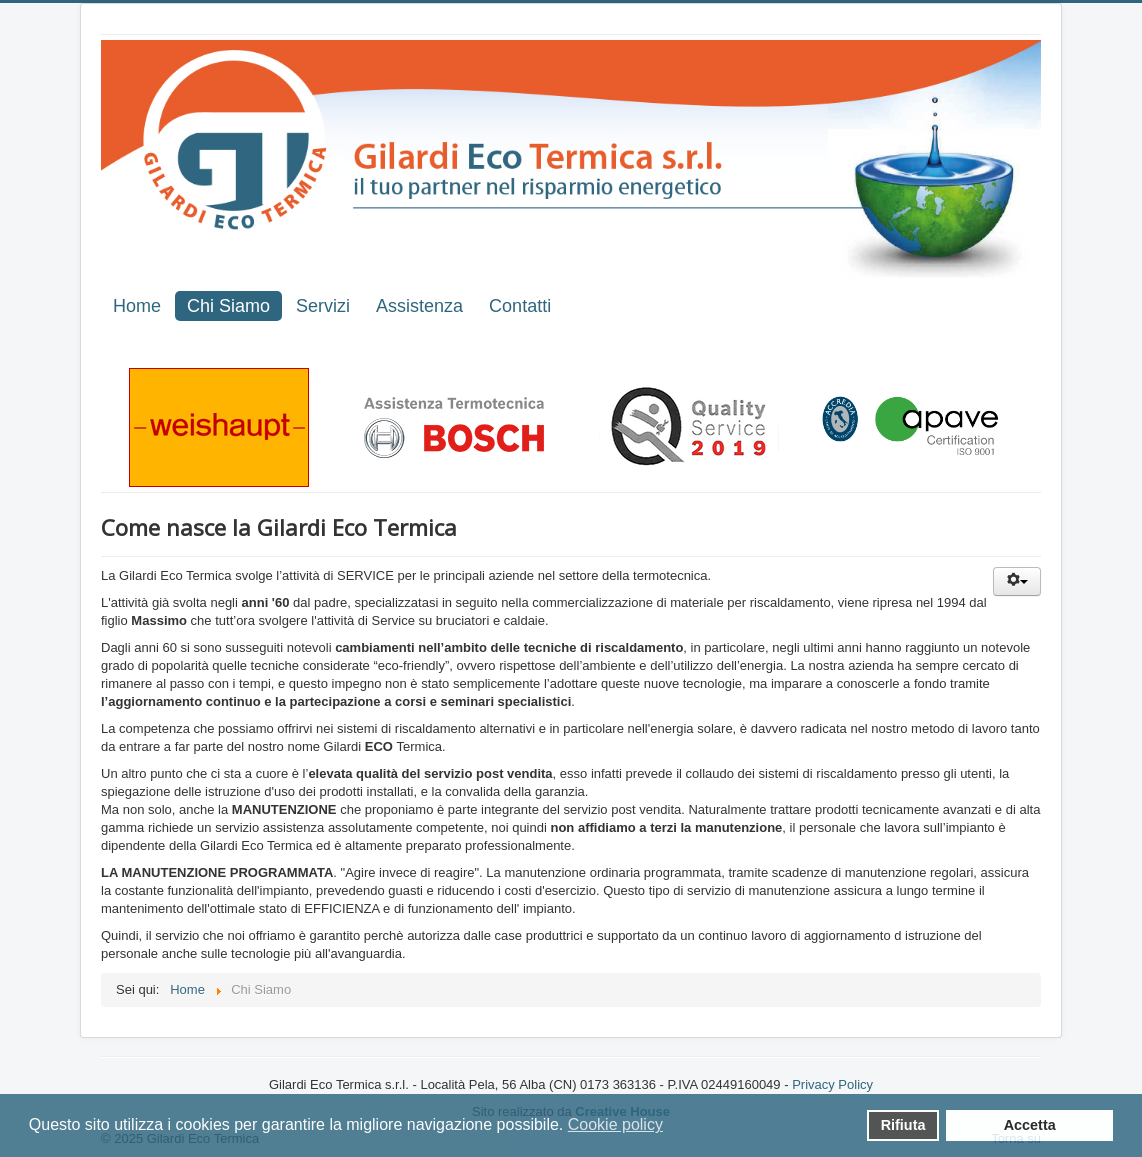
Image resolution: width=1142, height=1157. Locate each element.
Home (137, 306)
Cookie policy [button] (615, 1124)
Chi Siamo (228, 306)
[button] (676, 1127)
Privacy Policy (832, 1084)
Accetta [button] (1030, 1125)
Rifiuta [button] (903, 1125)
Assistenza (419, 306)
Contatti (520, 306)
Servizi (323, 306)
